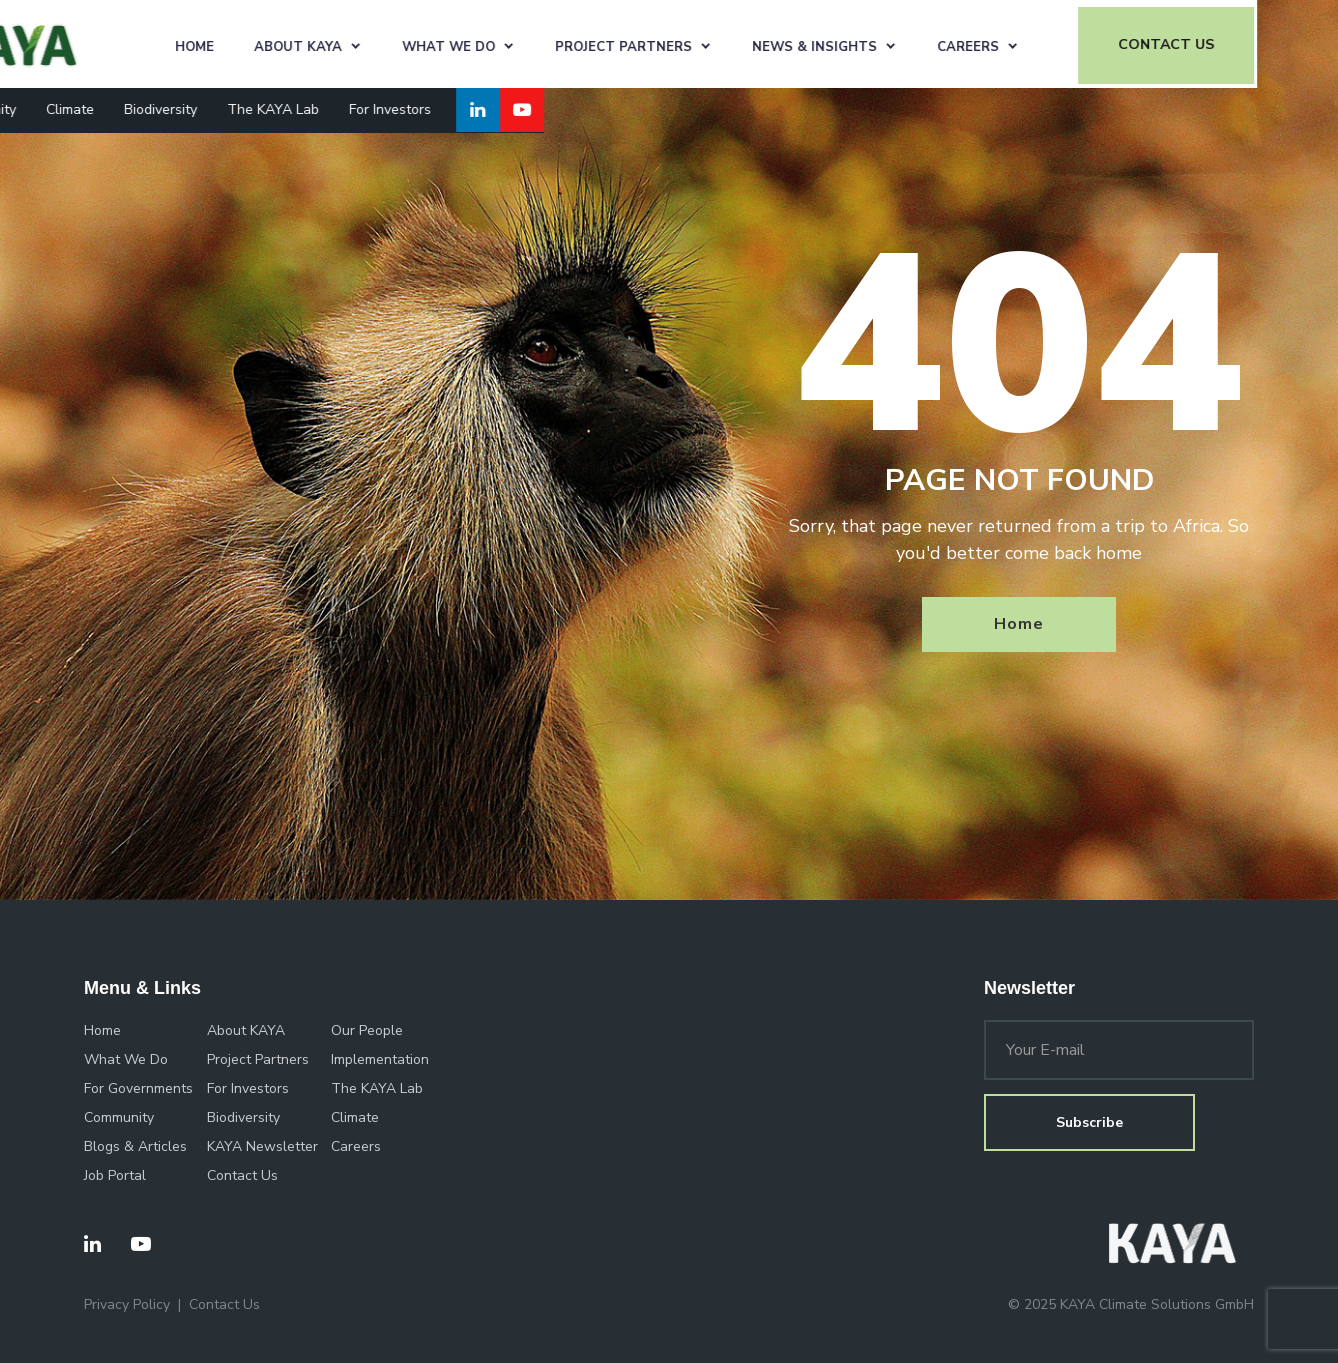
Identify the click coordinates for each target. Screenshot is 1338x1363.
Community (61, 106)
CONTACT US (1250, 42)
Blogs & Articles (135, 1146)
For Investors (470, 106)
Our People (367, 1030)
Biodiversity (240, 106)
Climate (150, 106)
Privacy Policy (127, 1304)
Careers (1052, 44)
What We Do (532, 44)
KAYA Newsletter (262, 1146)
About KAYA (382, 44)
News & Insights (898, 44)
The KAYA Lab (353, 106)
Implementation (380, 1059)
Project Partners (707, 44)
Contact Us (242, 1175)
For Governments (138, 1088)
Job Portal (115, 1175)
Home (278, 44)
